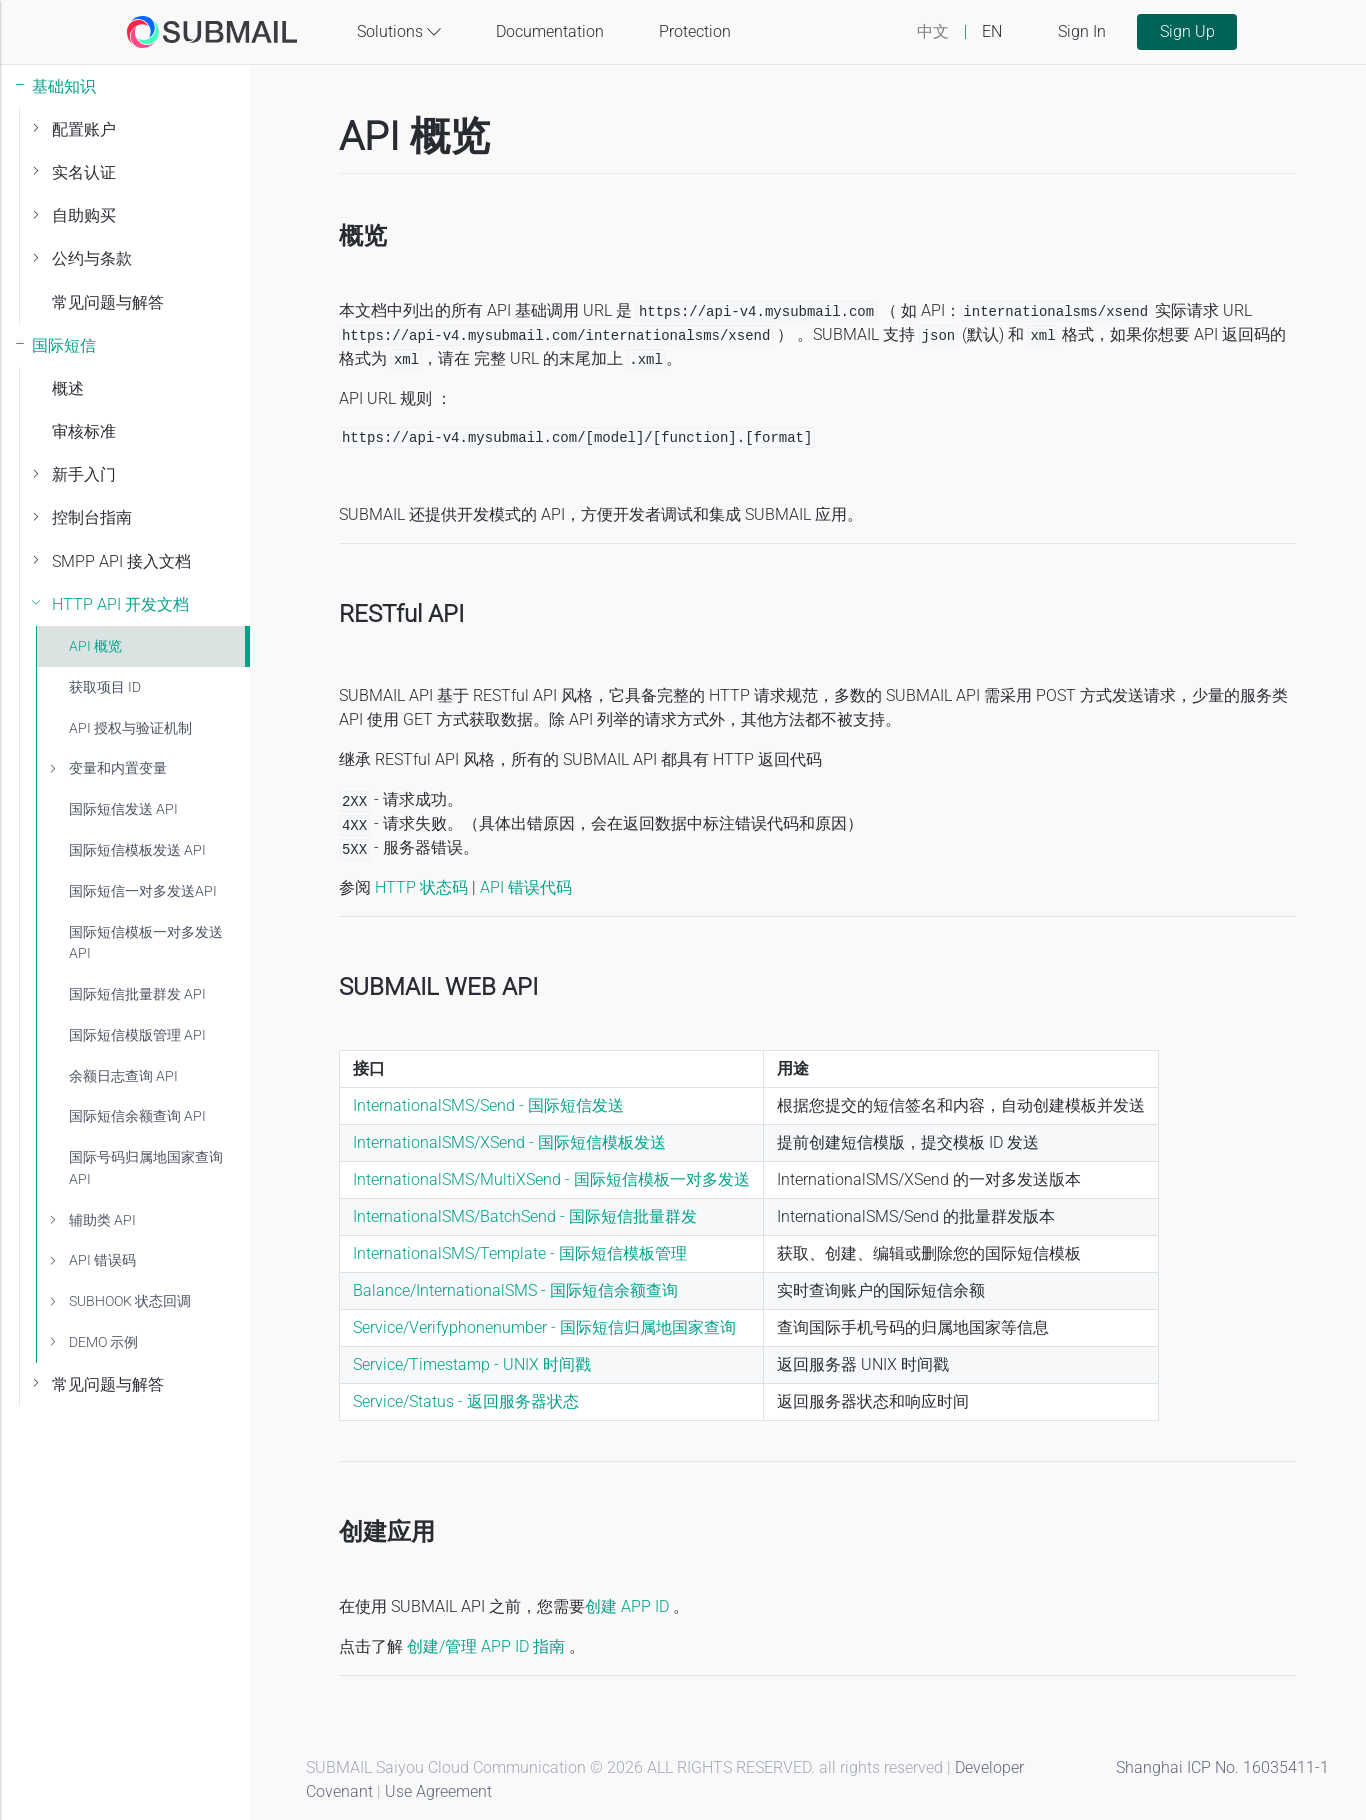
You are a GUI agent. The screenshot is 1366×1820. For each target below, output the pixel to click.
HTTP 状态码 (421, 887)
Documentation (550, 31)
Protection (695, 31)
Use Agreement (438, 1791)
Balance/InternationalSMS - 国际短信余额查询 (515, 1290)
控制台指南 (92, 517)
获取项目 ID (105, 687)
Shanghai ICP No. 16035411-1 (1222, 1767)
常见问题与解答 (108, 302)
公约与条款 (92, 258)
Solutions (399, 32)
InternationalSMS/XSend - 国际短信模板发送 (509, 1142)
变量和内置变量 (118, 768)
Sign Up (1187, 31)
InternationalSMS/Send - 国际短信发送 (488, 1105)
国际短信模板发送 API (137, 850)
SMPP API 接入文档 (121, 561)
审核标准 (84, 431)
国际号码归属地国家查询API (146, 1168)
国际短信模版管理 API (137, 1035)
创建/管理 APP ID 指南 (488, 1646)
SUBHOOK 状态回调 (130, 1301)
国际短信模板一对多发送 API (146, 943)
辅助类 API (102, 1220)
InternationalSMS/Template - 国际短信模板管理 (520, 1253)
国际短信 (64, 345)
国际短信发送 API (123, 809)
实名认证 (84, 172)
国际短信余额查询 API (137, 1116)
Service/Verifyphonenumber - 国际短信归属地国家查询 (544, 1327)
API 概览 (95, 646)
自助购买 (84, 215)
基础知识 (64, 86)
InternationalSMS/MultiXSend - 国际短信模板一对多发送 (551, 1179)
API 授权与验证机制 (130, 728)
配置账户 (84, 129)
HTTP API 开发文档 (120, 604)
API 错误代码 (526, 887)
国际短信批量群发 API (137, 994)
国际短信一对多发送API (143, 891)
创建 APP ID (627, 1606)
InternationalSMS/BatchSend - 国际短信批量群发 (525, 1216)
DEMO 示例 (103, 1342)
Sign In (1082, 31)
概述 (68, 388)
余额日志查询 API (123, 1076)
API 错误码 (102, 1260)
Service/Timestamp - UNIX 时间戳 (472, 1364)
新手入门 (84, 474)
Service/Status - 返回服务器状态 (466, 1401)
